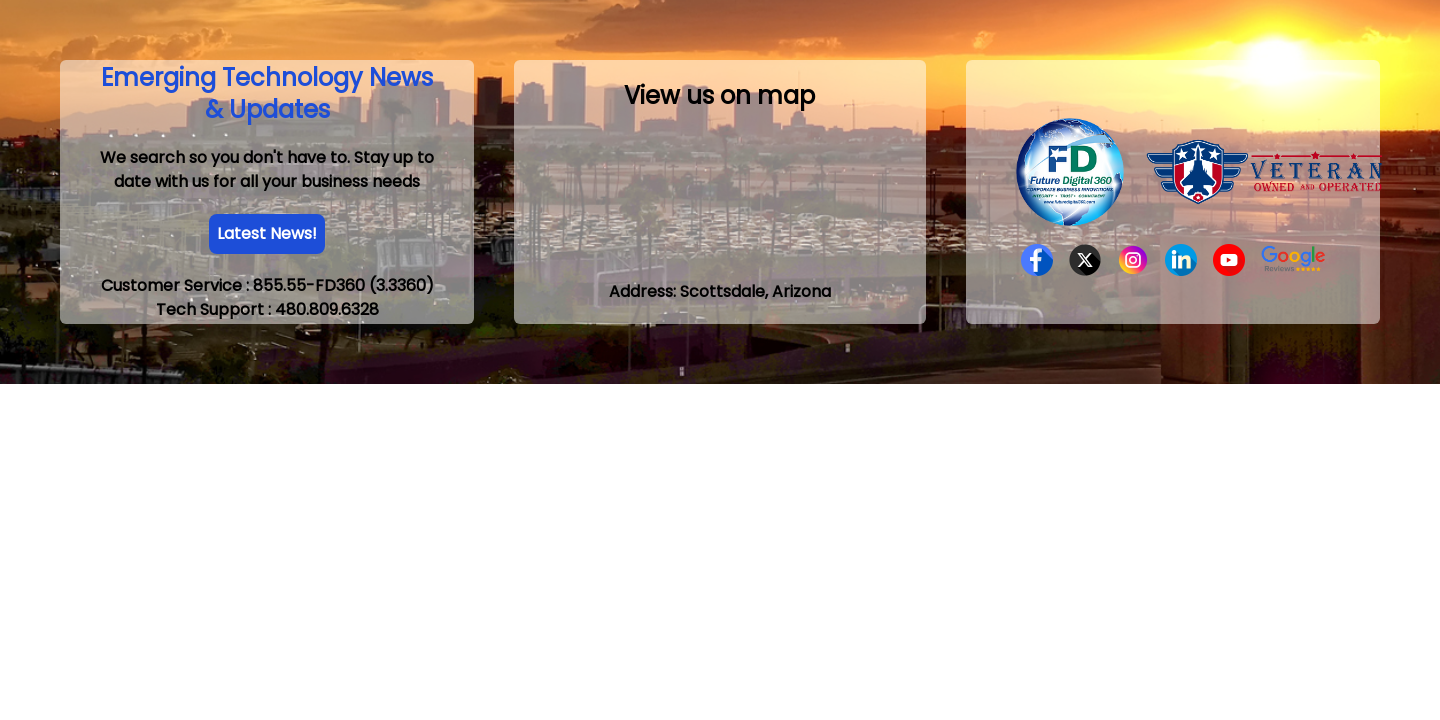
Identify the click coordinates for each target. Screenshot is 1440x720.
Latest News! (267, 233)
